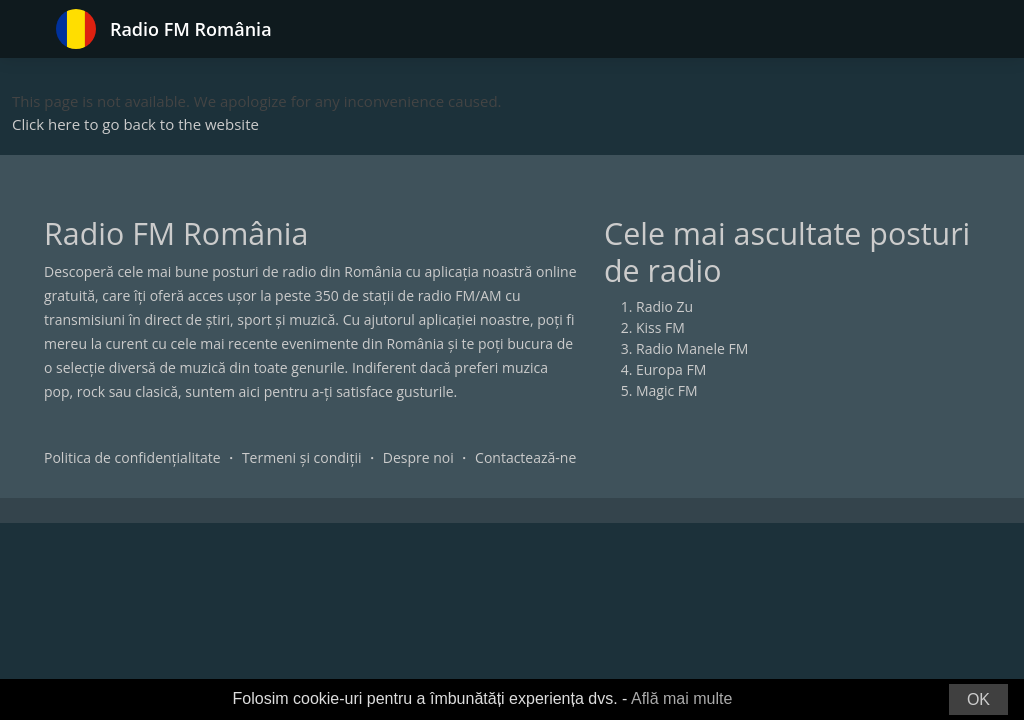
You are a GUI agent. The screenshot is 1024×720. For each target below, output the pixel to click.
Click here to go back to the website (135, 124)
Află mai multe (681, 698)
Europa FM (671, 369)
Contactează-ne (525, 457)
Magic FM (667, 390)
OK (978, 699)
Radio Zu (664, 306)
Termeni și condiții (302, 457)
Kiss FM (660, 327)
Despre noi (418, 457)
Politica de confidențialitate (132, 457)
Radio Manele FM (692, 348)
